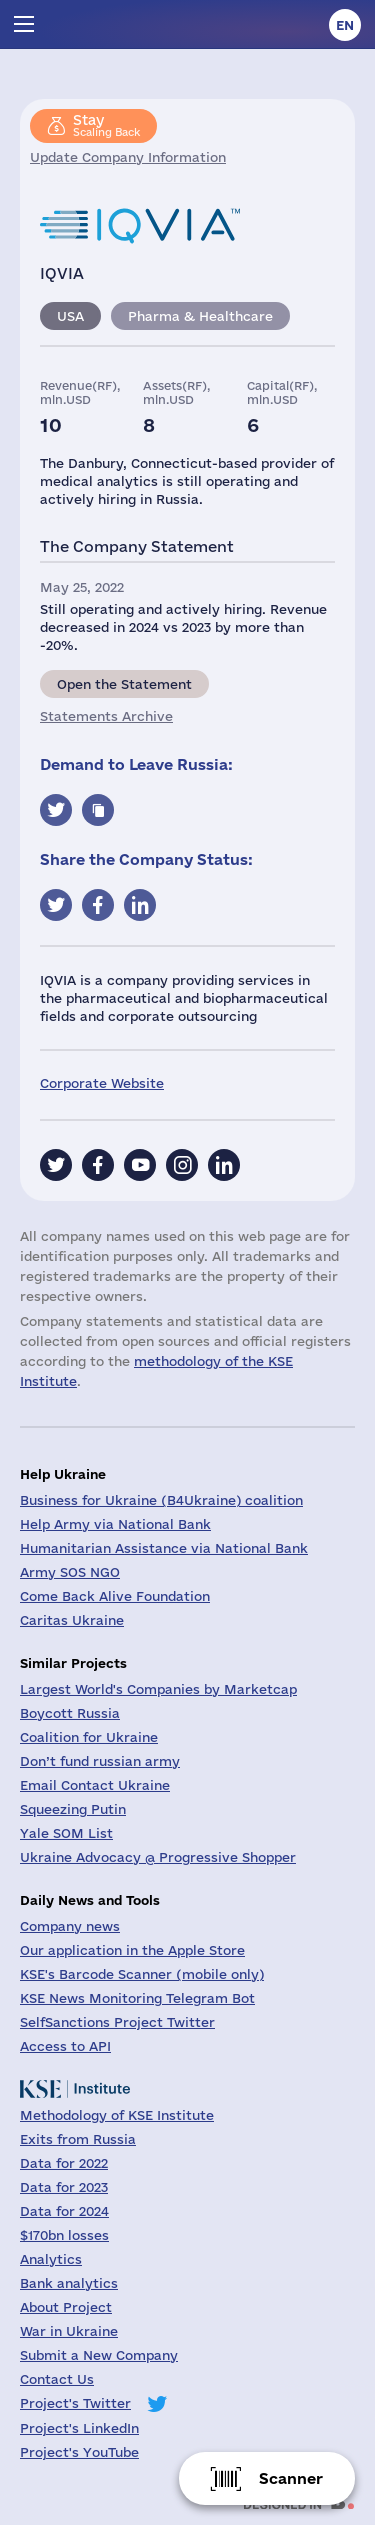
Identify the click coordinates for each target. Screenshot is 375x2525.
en (345, 25)
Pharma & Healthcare (200, 316)
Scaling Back (106, 125)
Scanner (291, 2478)
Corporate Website (102, 1083)
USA (70, 316)
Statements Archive (106, 716)
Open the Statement (124, 684)
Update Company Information (128, 157)
